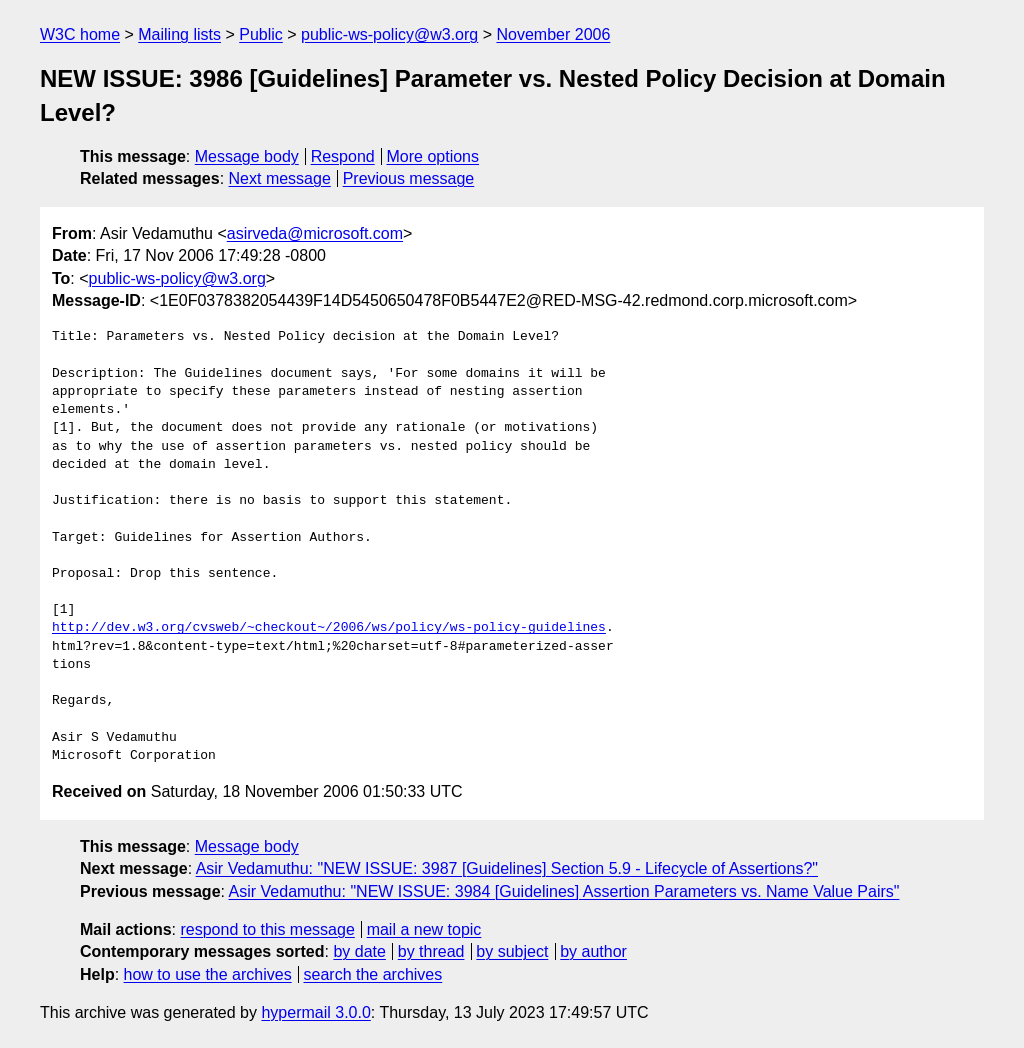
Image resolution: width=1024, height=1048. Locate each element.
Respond (343, 156)
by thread (431, 951)
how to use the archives (208, 974)
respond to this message (267, 929)
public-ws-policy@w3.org (389, 34)
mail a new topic (424, 929)
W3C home (80, 34)
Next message (280, 178)
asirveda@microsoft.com (315, 233)
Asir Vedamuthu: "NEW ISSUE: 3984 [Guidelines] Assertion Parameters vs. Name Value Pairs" (564, 891)
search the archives (373, 974)
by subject (512, 951)
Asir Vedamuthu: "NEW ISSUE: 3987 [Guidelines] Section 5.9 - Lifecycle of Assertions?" (507, 868)
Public (261, 34)
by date (359, 951)
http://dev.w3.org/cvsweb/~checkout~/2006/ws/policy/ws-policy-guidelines (329, 628)
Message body (247, 156)
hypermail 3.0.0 (315, 1012)
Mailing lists (179, 34)
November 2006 (553, 34)
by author (593, 951)
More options (433, 156)
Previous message (409, 178)
